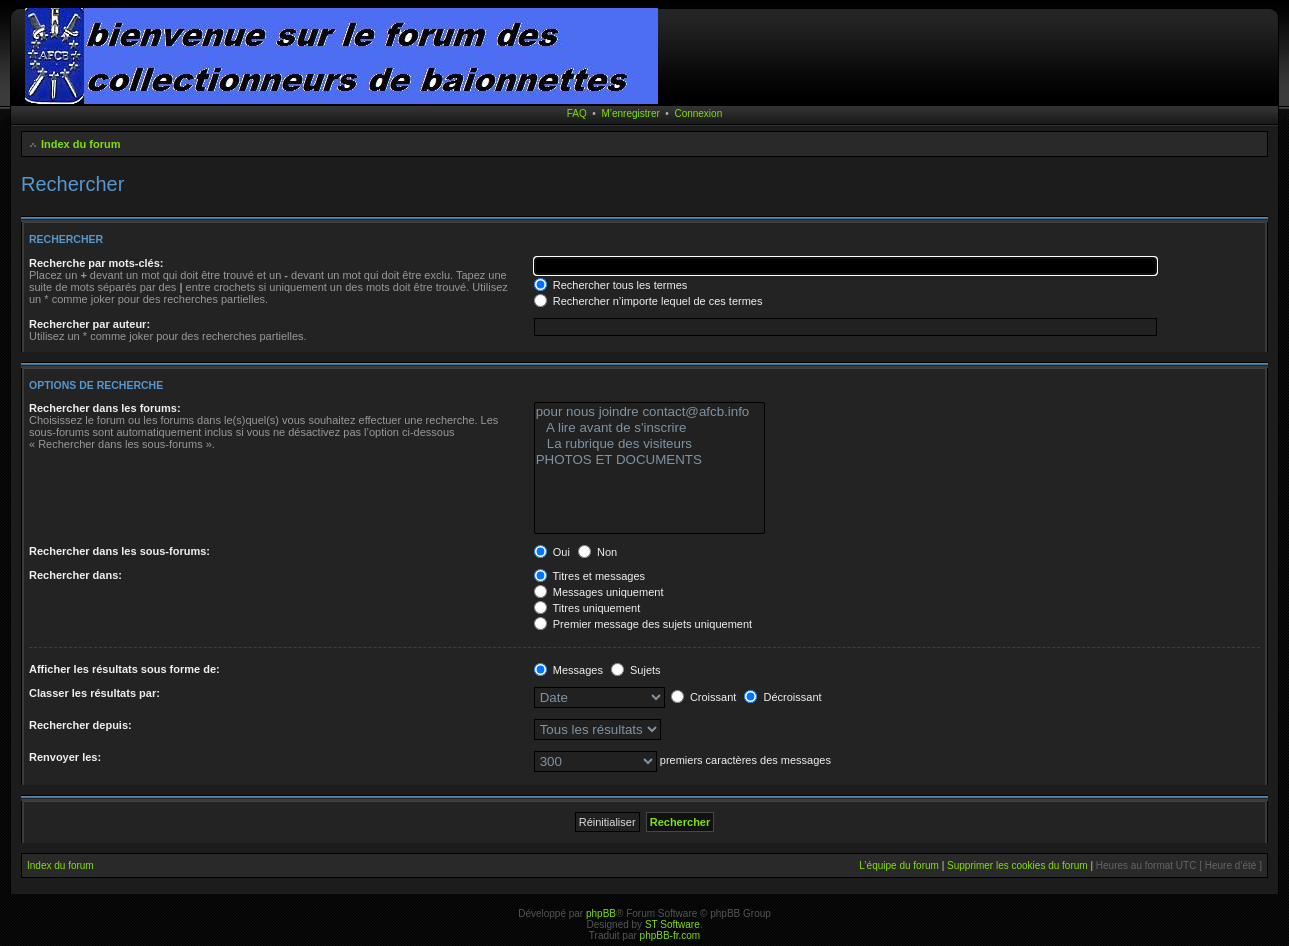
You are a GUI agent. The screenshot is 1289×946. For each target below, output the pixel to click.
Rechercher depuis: (80, 725)
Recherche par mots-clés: (96, 263)
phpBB (601, 913)
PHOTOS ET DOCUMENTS (649, 460)
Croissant (704, 697)
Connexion (698, 113)
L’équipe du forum (899, 865)
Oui (552, 552)
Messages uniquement (599, 592)
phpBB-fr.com (670, 935)
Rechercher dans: (75, 575)
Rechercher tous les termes (611, 285)
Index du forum (80, 144)
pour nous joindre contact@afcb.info (649, 412)
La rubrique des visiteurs (649, 444)
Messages (568, 670)
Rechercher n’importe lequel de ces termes (648, 301)
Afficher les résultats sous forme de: (124, 669)
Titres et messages (589, 576)
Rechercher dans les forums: (105, 408)
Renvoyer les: (65, 757)
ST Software (672, 924)
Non (597, 552)
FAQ (577, 113)
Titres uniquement (587, 608)
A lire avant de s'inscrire (649, 428)
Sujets (636, 670)
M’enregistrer (630, 113)
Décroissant (782, 697)
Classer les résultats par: (94, 693)
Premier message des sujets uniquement (643, 624)
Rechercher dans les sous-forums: (119, 551)
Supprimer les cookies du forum (1017, 865)
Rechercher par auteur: (89, 324)
